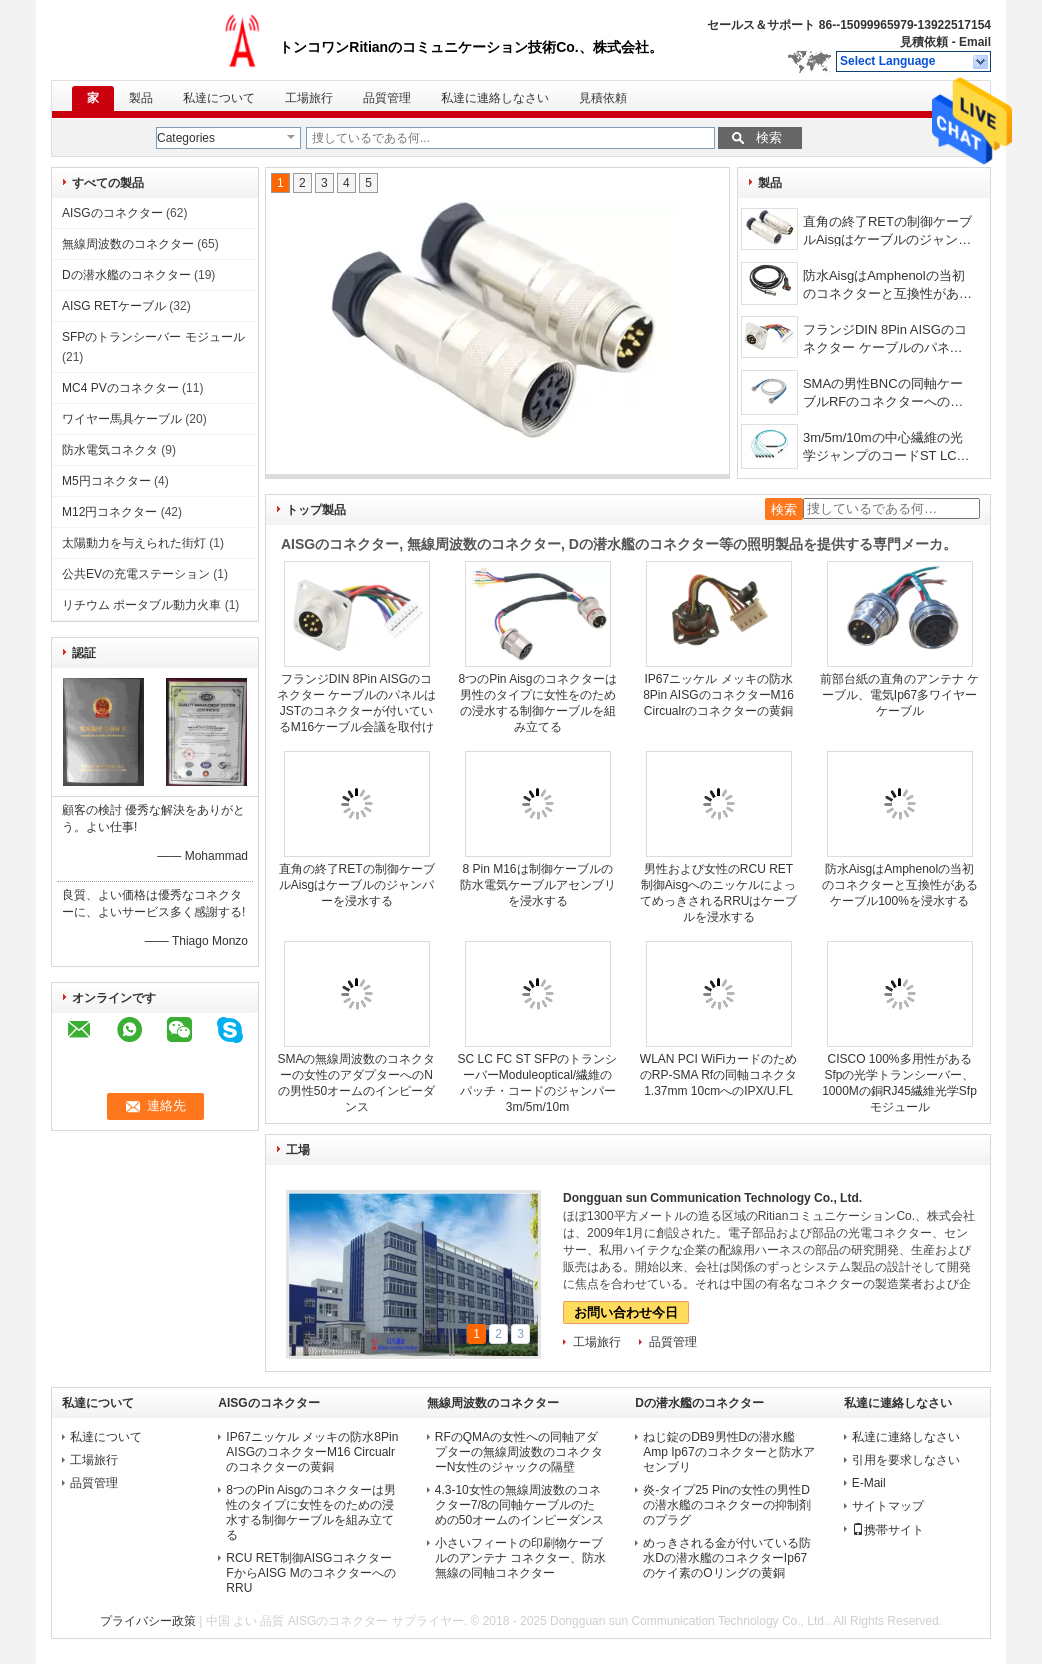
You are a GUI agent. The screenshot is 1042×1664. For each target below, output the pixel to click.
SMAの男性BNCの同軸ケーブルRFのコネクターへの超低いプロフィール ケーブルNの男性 (887, 394)
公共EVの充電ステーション (136, 574)
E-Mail (869, 1483)
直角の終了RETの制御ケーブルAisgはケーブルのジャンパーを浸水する (887, 232)
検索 (769, 137)
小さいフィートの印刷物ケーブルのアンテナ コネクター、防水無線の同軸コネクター (520, 1558)
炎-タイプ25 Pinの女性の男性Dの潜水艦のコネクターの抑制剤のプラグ (727, 1505)
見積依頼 (924, 42)
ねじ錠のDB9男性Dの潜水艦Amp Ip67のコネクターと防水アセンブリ (728, 1452)
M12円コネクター (109, 512)
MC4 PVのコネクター (120, 388)
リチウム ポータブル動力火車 (141, 605)
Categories (186, 138)
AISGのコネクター (112, 213)
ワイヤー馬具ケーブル (122, 419)
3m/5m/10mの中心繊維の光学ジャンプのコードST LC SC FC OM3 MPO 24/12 (883, 448)
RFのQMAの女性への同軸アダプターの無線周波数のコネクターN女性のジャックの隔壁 (519, 1452)
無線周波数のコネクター (128, 244)
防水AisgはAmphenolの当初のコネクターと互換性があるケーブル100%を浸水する (887, 286)
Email (975, 42)
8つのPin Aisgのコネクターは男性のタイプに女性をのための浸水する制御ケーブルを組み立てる (311, 1512)
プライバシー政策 (148, 1621)
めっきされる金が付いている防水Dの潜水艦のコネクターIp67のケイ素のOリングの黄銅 (727, 1558)
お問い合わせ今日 (626, 1312)
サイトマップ (888, 1506)
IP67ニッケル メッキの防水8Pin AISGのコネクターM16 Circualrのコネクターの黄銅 (718, 695)
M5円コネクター (106, 481)
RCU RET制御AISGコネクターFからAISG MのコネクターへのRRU (310, 1573)
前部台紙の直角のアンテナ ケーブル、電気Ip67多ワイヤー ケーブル (899, 695)
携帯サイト (888, 1530)
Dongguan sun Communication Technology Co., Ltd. (712, 1198)
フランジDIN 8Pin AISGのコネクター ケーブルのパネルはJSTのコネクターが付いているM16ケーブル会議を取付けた (887, 340)
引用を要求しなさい (906, 1460)
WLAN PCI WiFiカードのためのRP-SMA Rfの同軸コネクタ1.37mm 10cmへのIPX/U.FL (718, 1075)
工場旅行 (309, 98)
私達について (219, 98)
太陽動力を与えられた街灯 (134, 543)
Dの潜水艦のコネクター (126, 275)
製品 (141, 98)
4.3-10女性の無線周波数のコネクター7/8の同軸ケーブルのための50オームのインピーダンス (519, 1505)
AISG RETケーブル (114, 306)
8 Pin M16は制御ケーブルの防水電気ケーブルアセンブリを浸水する (538, 885)
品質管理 (387, 98)
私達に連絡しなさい (495, 98)
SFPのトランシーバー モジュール (153, 337)
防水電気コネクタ (110, 450)
